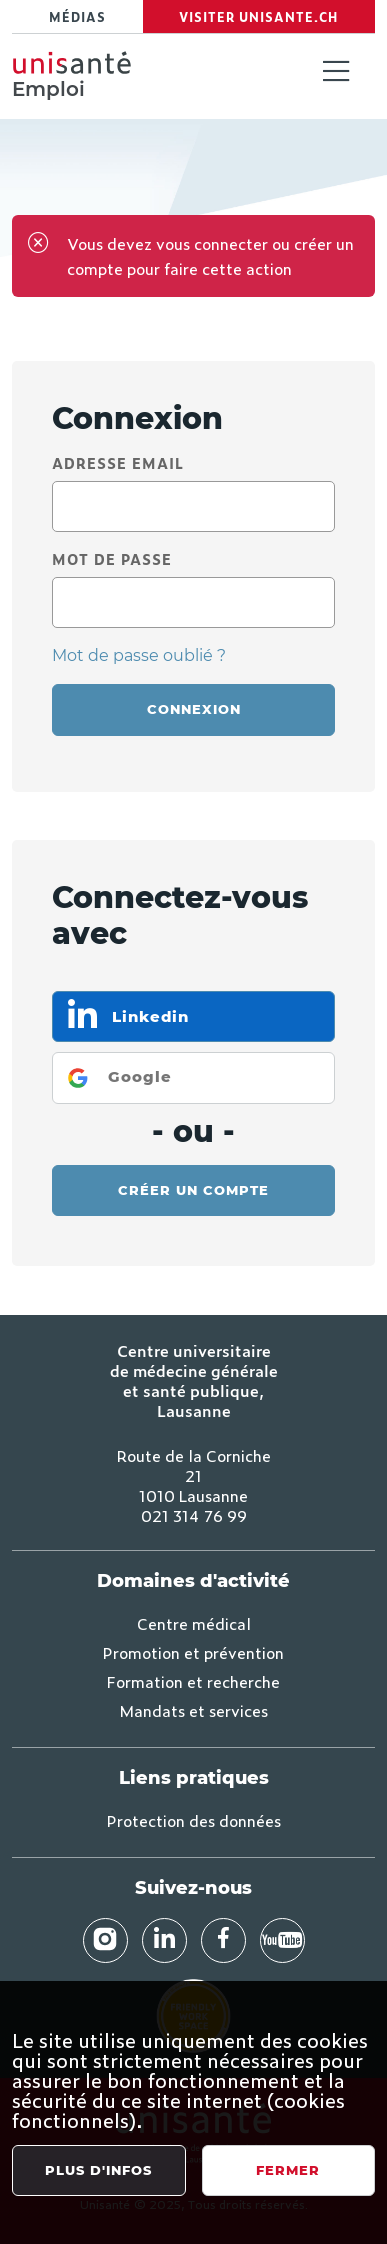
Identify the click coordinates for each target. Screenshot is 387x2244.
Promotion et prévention (193, 1652)
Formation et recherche (193, 1681)
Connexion (194, 709)
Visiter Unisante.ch (258, 17)
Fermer (288, 2170)
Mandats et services (193, 1710)
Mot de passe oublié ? (139, 655)
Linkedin (148, 1016)
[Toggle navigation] (336, 73)
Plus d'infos (98, 2170)
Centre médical (194, 1623)
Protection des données (194, 1820)
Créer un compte (193, 1190)
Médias (77, 17)
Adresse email (118, 462)
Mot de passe (112, 558)
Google (140, 1076)
